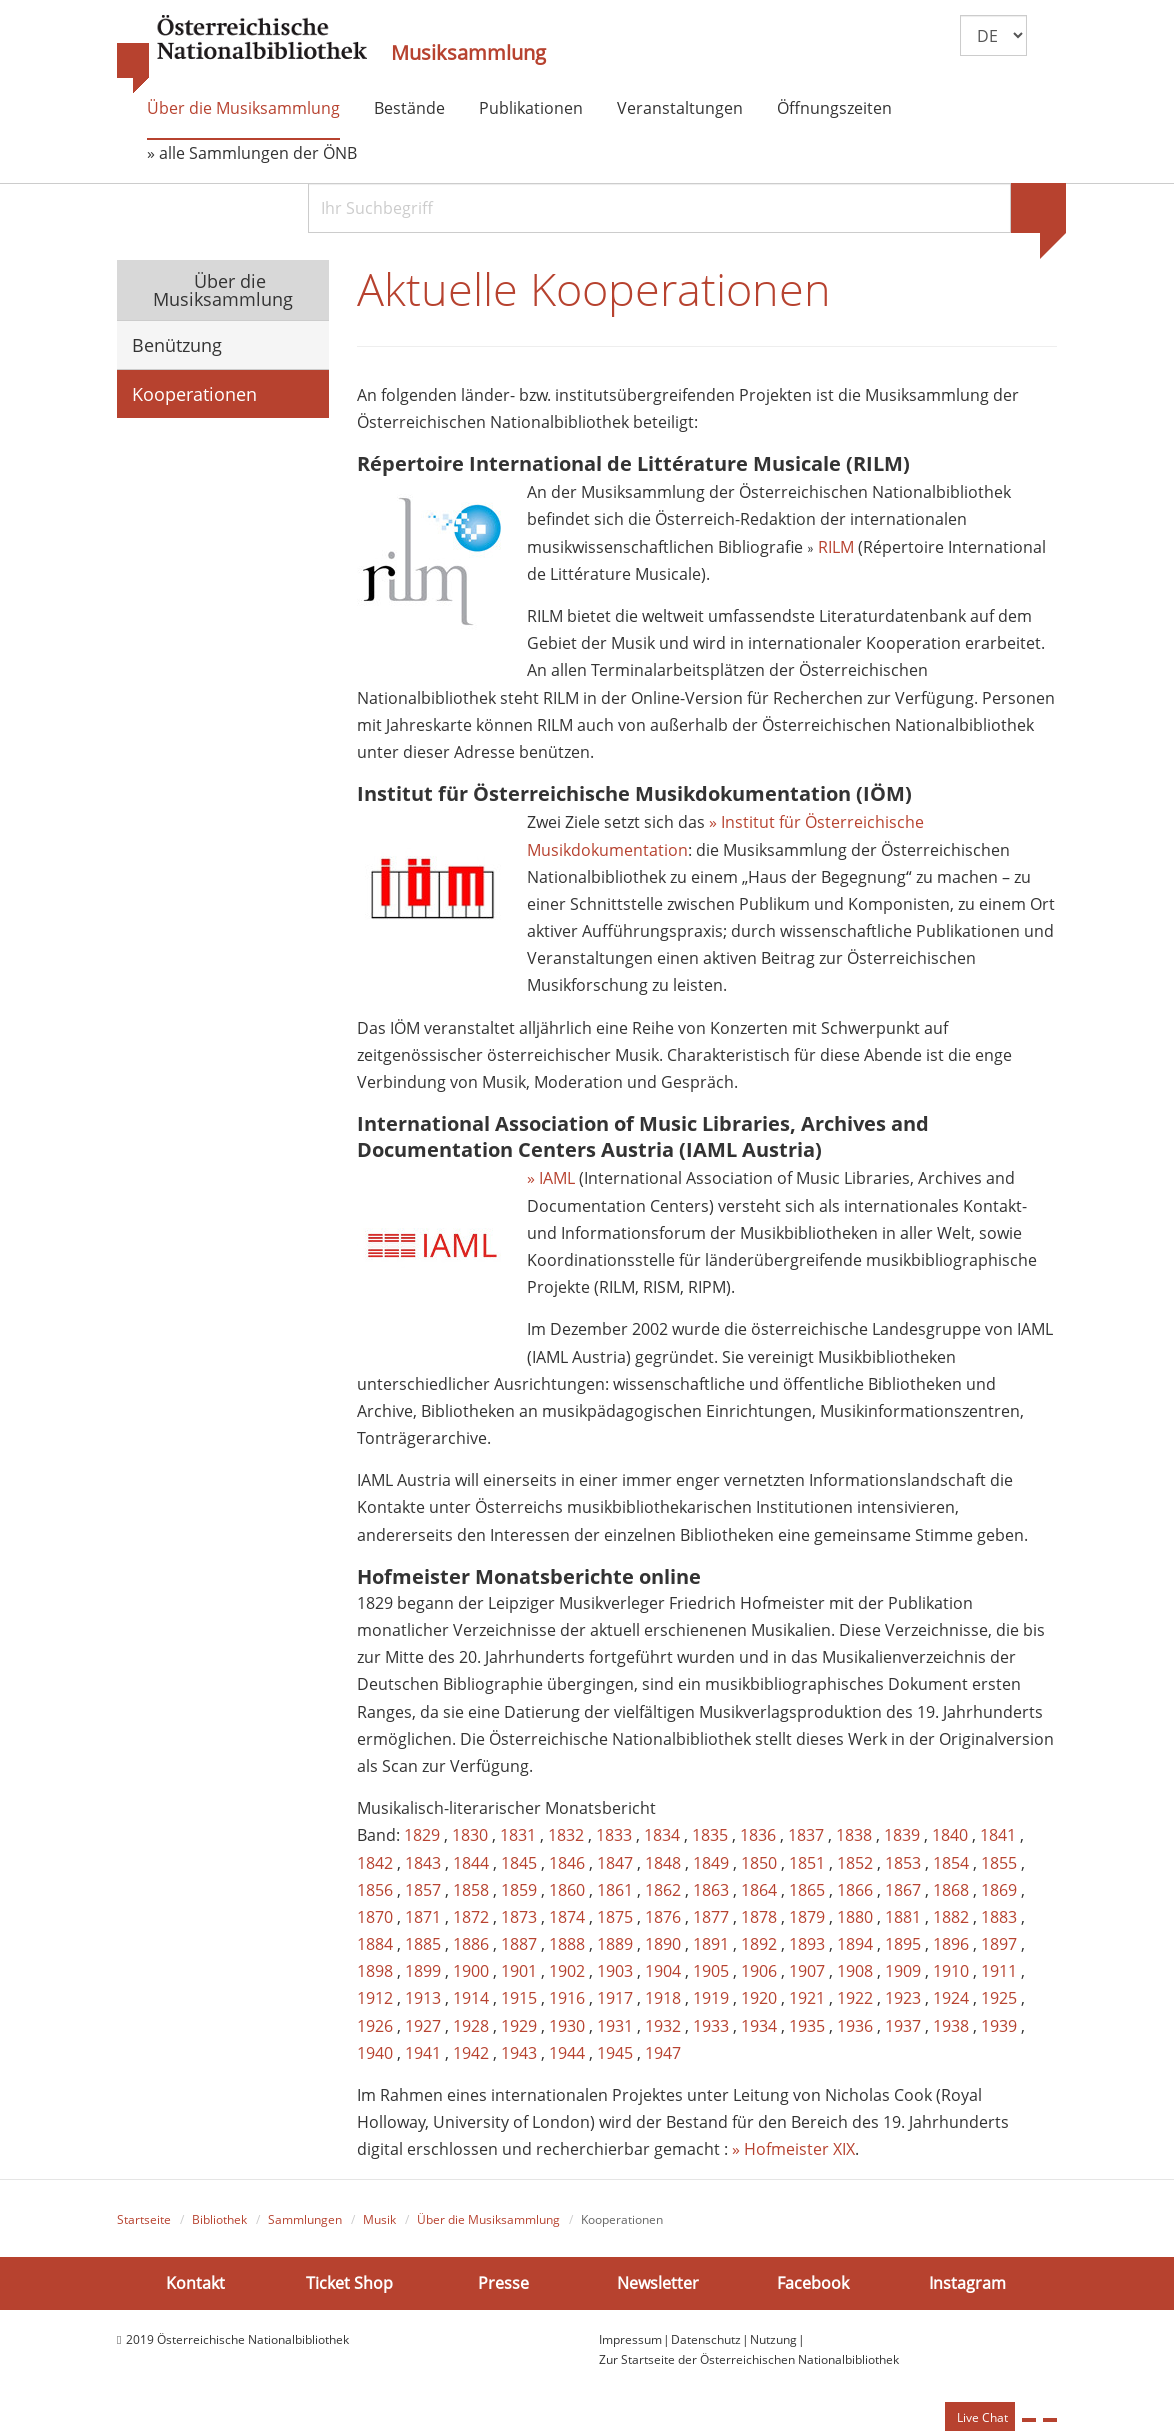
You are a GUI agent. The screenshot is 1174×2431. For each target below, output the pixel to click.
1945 (615, 2053)
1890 (663, 1944)
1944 (567, 2053)
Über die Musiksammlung (243, 108)
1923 (903, 1998)
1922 (855, 1998)
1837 (806, 1835)
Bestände (409, 108)
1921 (807, 1998)
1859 (519, 1890)
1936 (855, 2026)
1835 (710, 1835)
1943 (519, 2053)
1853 (903, 1863)
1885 (423, 1944)
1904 (663, 1971)
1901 (519, 1971)
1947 (663, 2053)
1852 (855, 1863)
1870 (375, 1917)
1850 (759, 1863)
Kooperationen (194, 394)
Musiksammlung (468, 53)
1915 (519, 1998)
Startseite (144, 2219)
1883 (999, 1917)
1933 (711, 2026)
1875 (615, 1917)
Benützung (177, 345)
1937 (903, 2026)
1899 (423, 1971)
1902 (567, 1971)
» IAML (551, 1178)
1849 (711, 1863)
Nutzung (773, 2339)
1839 (902, 1835)
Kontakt (195, 2283)
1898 (375, 1971)
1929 (519, 2026)
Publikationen (531, 108)
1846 (567, 1863)
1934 (759, 2026)
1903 (615, 1971)
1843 (423, 1863)
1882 (951, 1917)
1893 (807, 1944)
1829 (422, 1835)
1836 (758, 1835)
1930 (567, 2026)
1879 (807, 1917)
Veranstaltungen (680, 108)
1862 (663, 1890)
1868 (951, 1890)
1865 (807, 1890)
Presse (503, 2283)
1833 (614, 1835)
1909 (903, 1971)
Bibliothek (219, 2219)
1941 (423, 2053)
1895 (903, 1944)
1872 (471, 1917)
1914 (471, 1998)
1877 (711, 1917)
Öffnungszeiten (834, 108)
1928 (471, 2026)
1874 (567, 1917)
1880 (855, 1917)
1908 (855, 1971)
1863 (711, 1890)
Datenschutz (706, 2339)
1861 (615, 1890)
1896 (951, 1944)
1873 (519, 1917)
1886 (471, 1944)
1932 (663, 2026)
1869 (999, 1890)
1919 (711, 1998)
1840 (950, 1835)
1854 (951, 1863)
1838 (854, 1835)
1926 (375, 2026)
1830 (470, 1835)
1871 (423, 1917)
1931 (615, 2026)
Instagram (967, 2283)
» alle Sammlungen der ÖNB (252, 153)
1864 (759, 1890)
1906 (759, 1971)
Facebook (813, 2283)
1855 (999, 1863)
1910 (951, 1971)
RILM (838, 547)
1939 (999, 2026)
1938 (951, 2026)
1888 (567, 1944)
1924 (951, 1998)
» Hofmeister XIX (793, 2149)
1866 (855, 1890)
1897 (999, 1944)
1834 (662, 1835)
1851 (807, 1863)
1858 (471, 1890)
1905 (711, 1971)
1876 (663, 1917)
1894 (855, 1944)
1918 (663, 1998)
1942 (471, 2053)
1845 (519, 1863)
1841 (998, 1835)
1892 (759, 1944)
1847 (615, 1863)
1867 (903, 1890)
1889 (615, 1944)
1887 (519, 1944)
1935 (807, 2026)
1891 (711, 1944)
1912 (375, 1998)
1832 (566, 1835)
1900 (471, 1971)
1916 (567, 1998)
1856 (375, 1890)
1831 (518, 1835)
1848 (663, 1863)
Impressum (630, 2339)
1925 (999, 1998)
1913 (423, 1998)
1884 (375, 1944)
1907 (807, 1971)
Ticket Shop (349, 2283)
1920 (759, 1998)
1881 (903, 1917)
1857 (423, 1890)
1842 (375, 1863)
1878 (759, 1917)
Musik (379, 2219)
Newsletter (658, 2283)
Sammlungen (305, 2219)
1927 (423, 2026)
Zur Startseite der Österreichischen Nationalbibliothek (749, 2359)
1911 (999, 1971)
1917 (615, 1998)
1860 (567, 1890)
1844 (471, 1863)
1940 (375, 2053)
